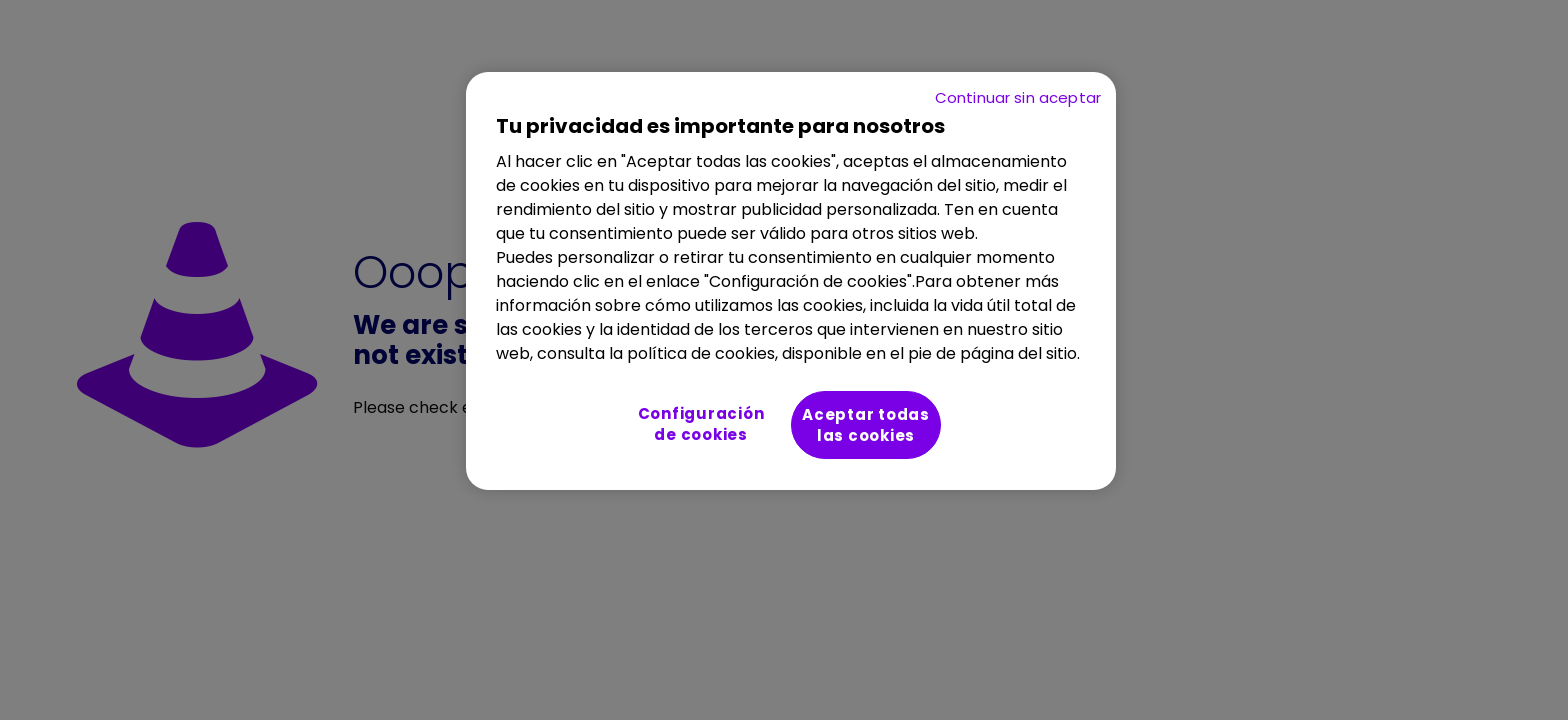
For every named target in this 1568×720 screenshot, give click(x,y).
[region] (791, 281)
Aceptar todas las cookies (866, 425)
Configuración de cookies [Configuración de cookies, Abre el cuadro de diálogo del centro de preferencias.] (701, 424)
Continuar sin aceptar (1018, 97)
